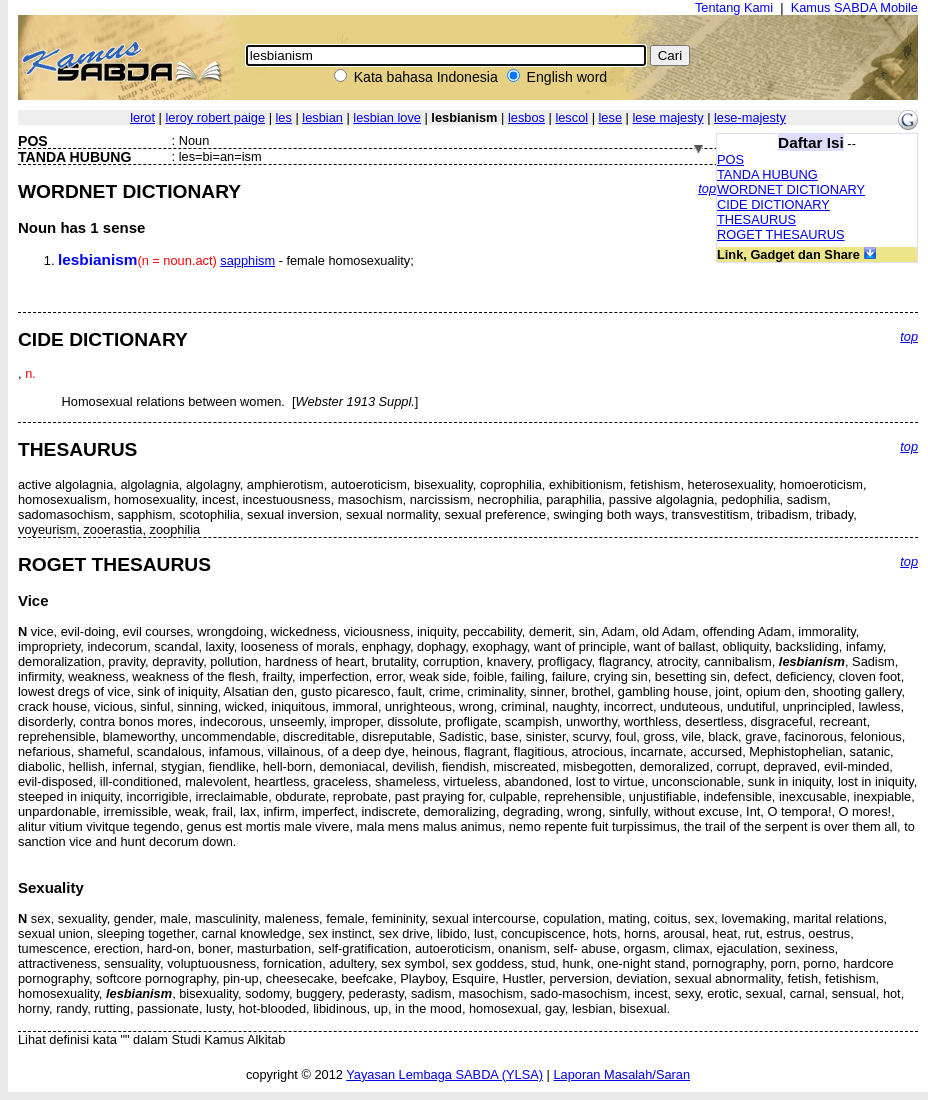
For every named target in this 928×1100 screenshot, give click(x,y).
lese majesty (667, 117)
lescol (571, 117)
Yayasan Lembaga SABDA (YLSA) (444, 1074)
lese (610, 117)
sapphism (247, 260)
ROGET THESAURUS (781, 234)
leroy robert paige (215, 117)
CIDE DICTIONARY (773, 204)
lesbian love (387, 117)
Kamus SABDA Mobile (854, 7)
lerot (142, 117)
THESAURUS (756, 219)
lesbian (322, 117)
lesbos (526, 117)
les (284, 117)
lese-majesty (750, 117)
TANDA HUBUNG (767, 174)
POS (730, 159)
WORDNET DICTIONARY (791, 189)
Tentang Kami (734, 7)
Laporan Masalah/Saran (621, 1074)
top (707, 188)
